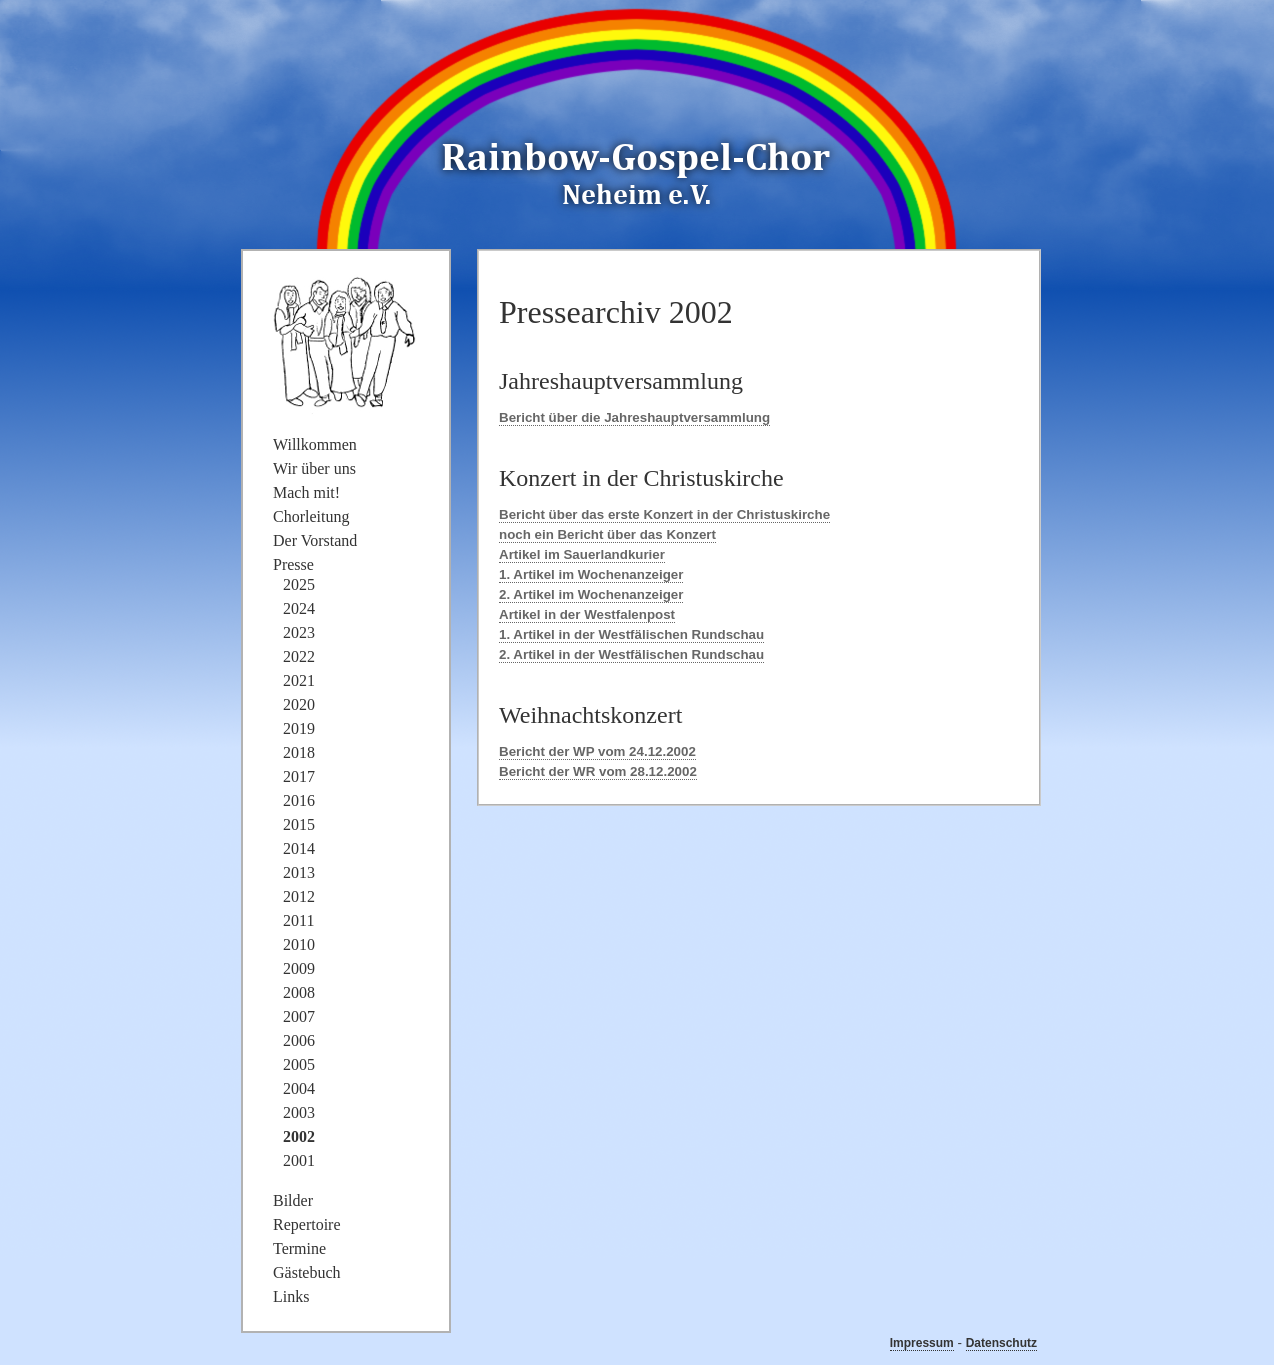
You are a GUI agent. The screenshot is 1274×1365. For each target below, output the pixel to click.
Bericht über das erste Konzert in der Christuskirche (664, 514)
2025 (299, 584)
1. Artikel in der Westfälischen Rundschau (631, 634)
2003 (299, 1112)
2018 (299, 752)
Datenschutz (1001, 1343)
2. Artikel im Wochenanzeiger (591, 594)
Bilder (293, 1200)
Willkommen (315, 444)
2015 (299, 824)
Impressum (922, 1343)
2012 (299, 896)
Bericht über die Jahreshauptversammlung (634, 417)
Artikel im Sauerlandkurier (582, 554)
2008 (299, 992)
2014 (299, 848)
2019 (299, 728)
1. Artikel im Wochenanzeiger (591, 574)
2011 (298, 920)
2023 (299, 632)
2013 (299, 872)
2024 (299, 608)
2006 (299, 1040)
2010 (299, 944)
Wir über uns (314, 468)
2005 (299, 1064)
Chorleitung (311, 516)
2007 (299, 1016)
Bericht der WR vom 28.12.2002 (598, 771)
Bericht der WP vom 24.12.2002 (597, 751)
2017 (299, 776)
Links (291, 1296)
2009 (299, 968)
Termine (299, 1248)
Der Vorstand (315, 540)
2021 (299, 680)
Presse (293, 564)
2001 (299, 1160)
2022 (299, 656)
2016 (299, 800)
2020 (299, 704)
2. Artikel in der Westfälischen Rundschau (631, 654)
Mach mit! (306, 492)
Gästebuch (307, 1272)
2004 (299, 1088)
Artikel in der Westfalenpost (587, 614)
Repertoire (307, 1224)
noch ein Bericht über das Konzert (607, 534)
